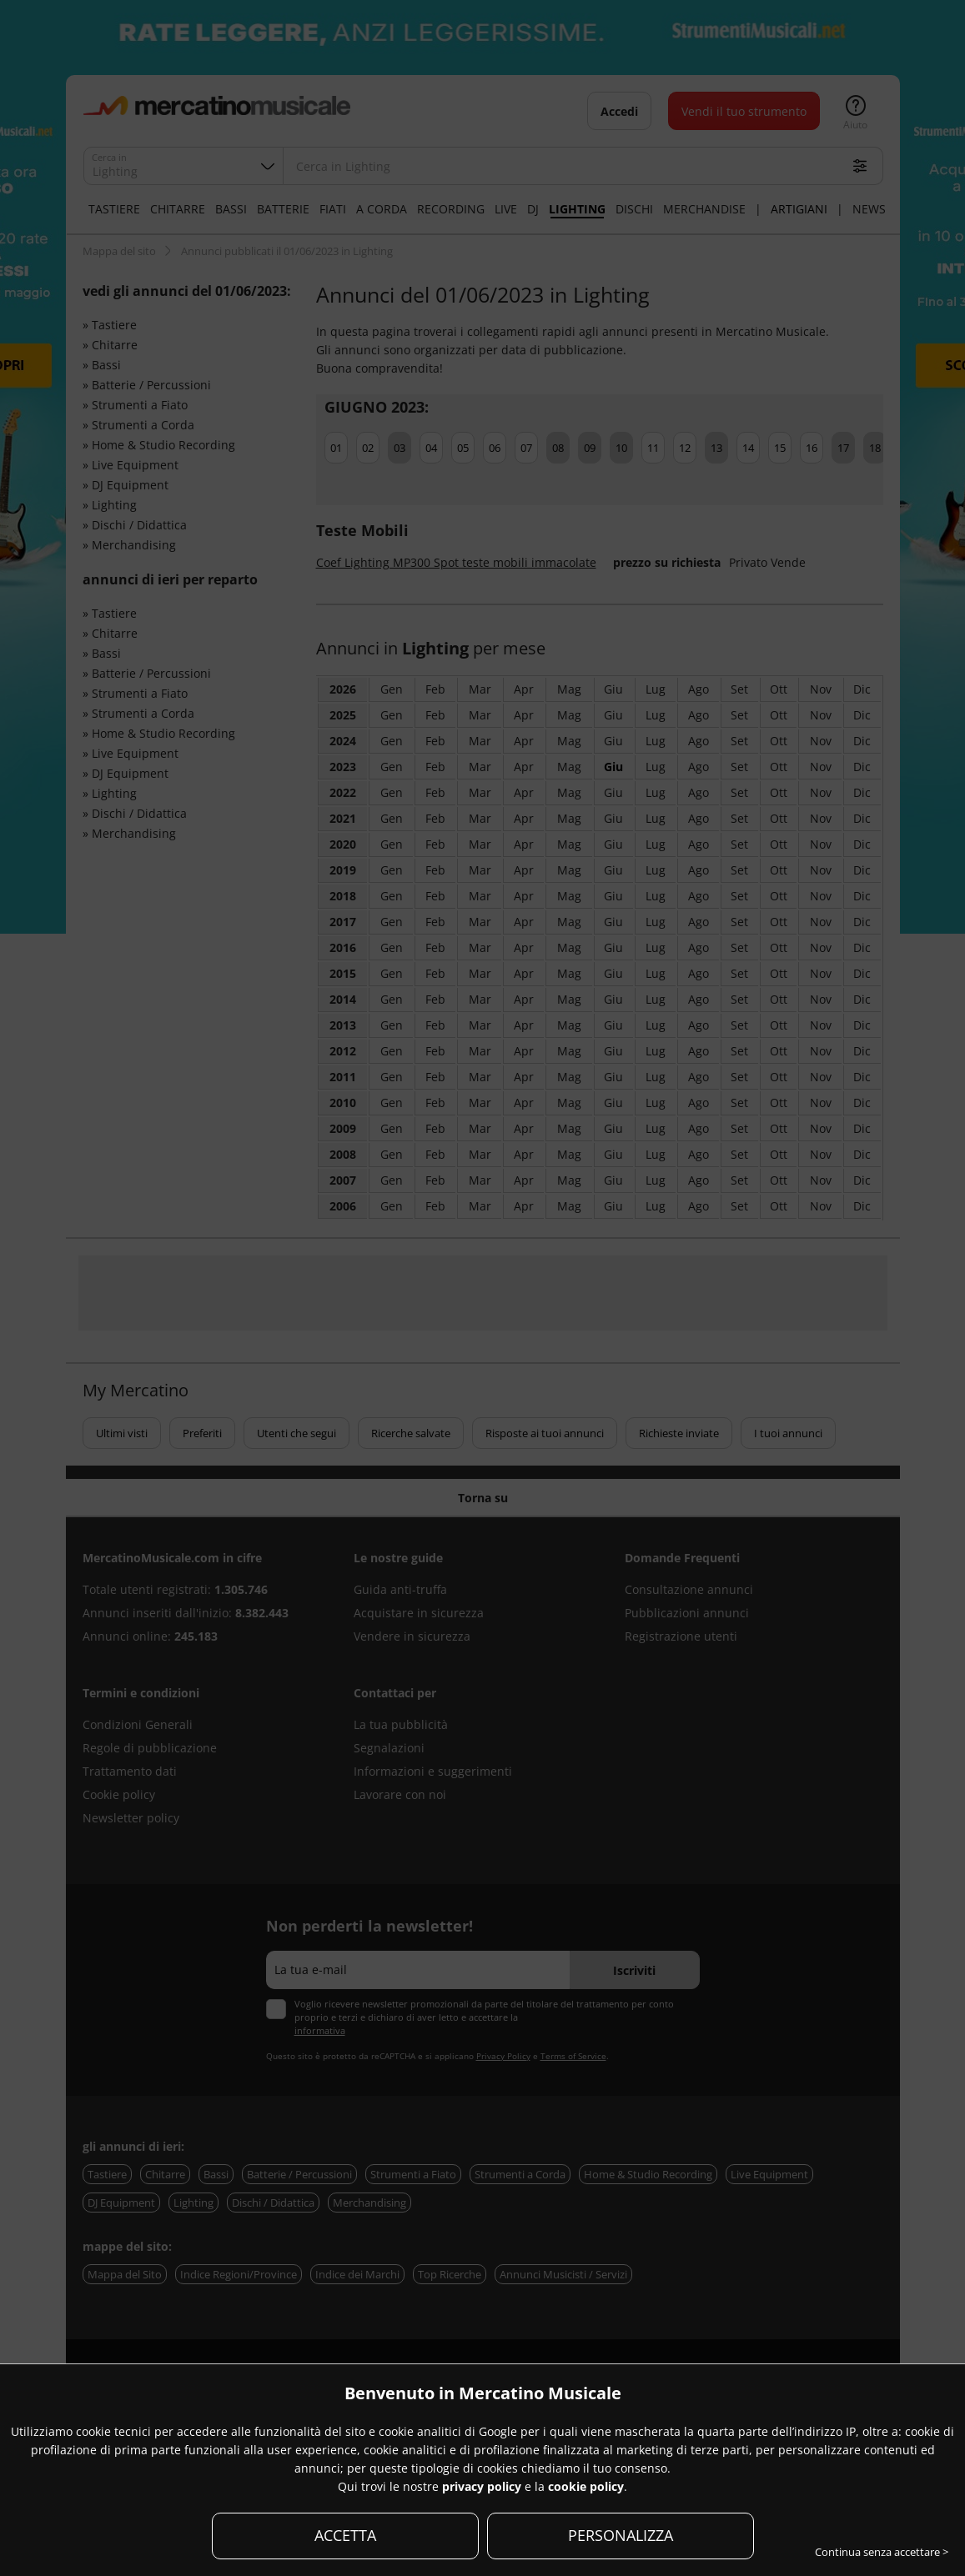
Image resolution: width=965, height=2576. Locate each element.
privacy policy (481, 2486)
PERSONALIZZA (620, 2535)
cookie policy (586, 2486)
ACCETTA (345, 2535)
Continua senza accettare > (881, 2551)
